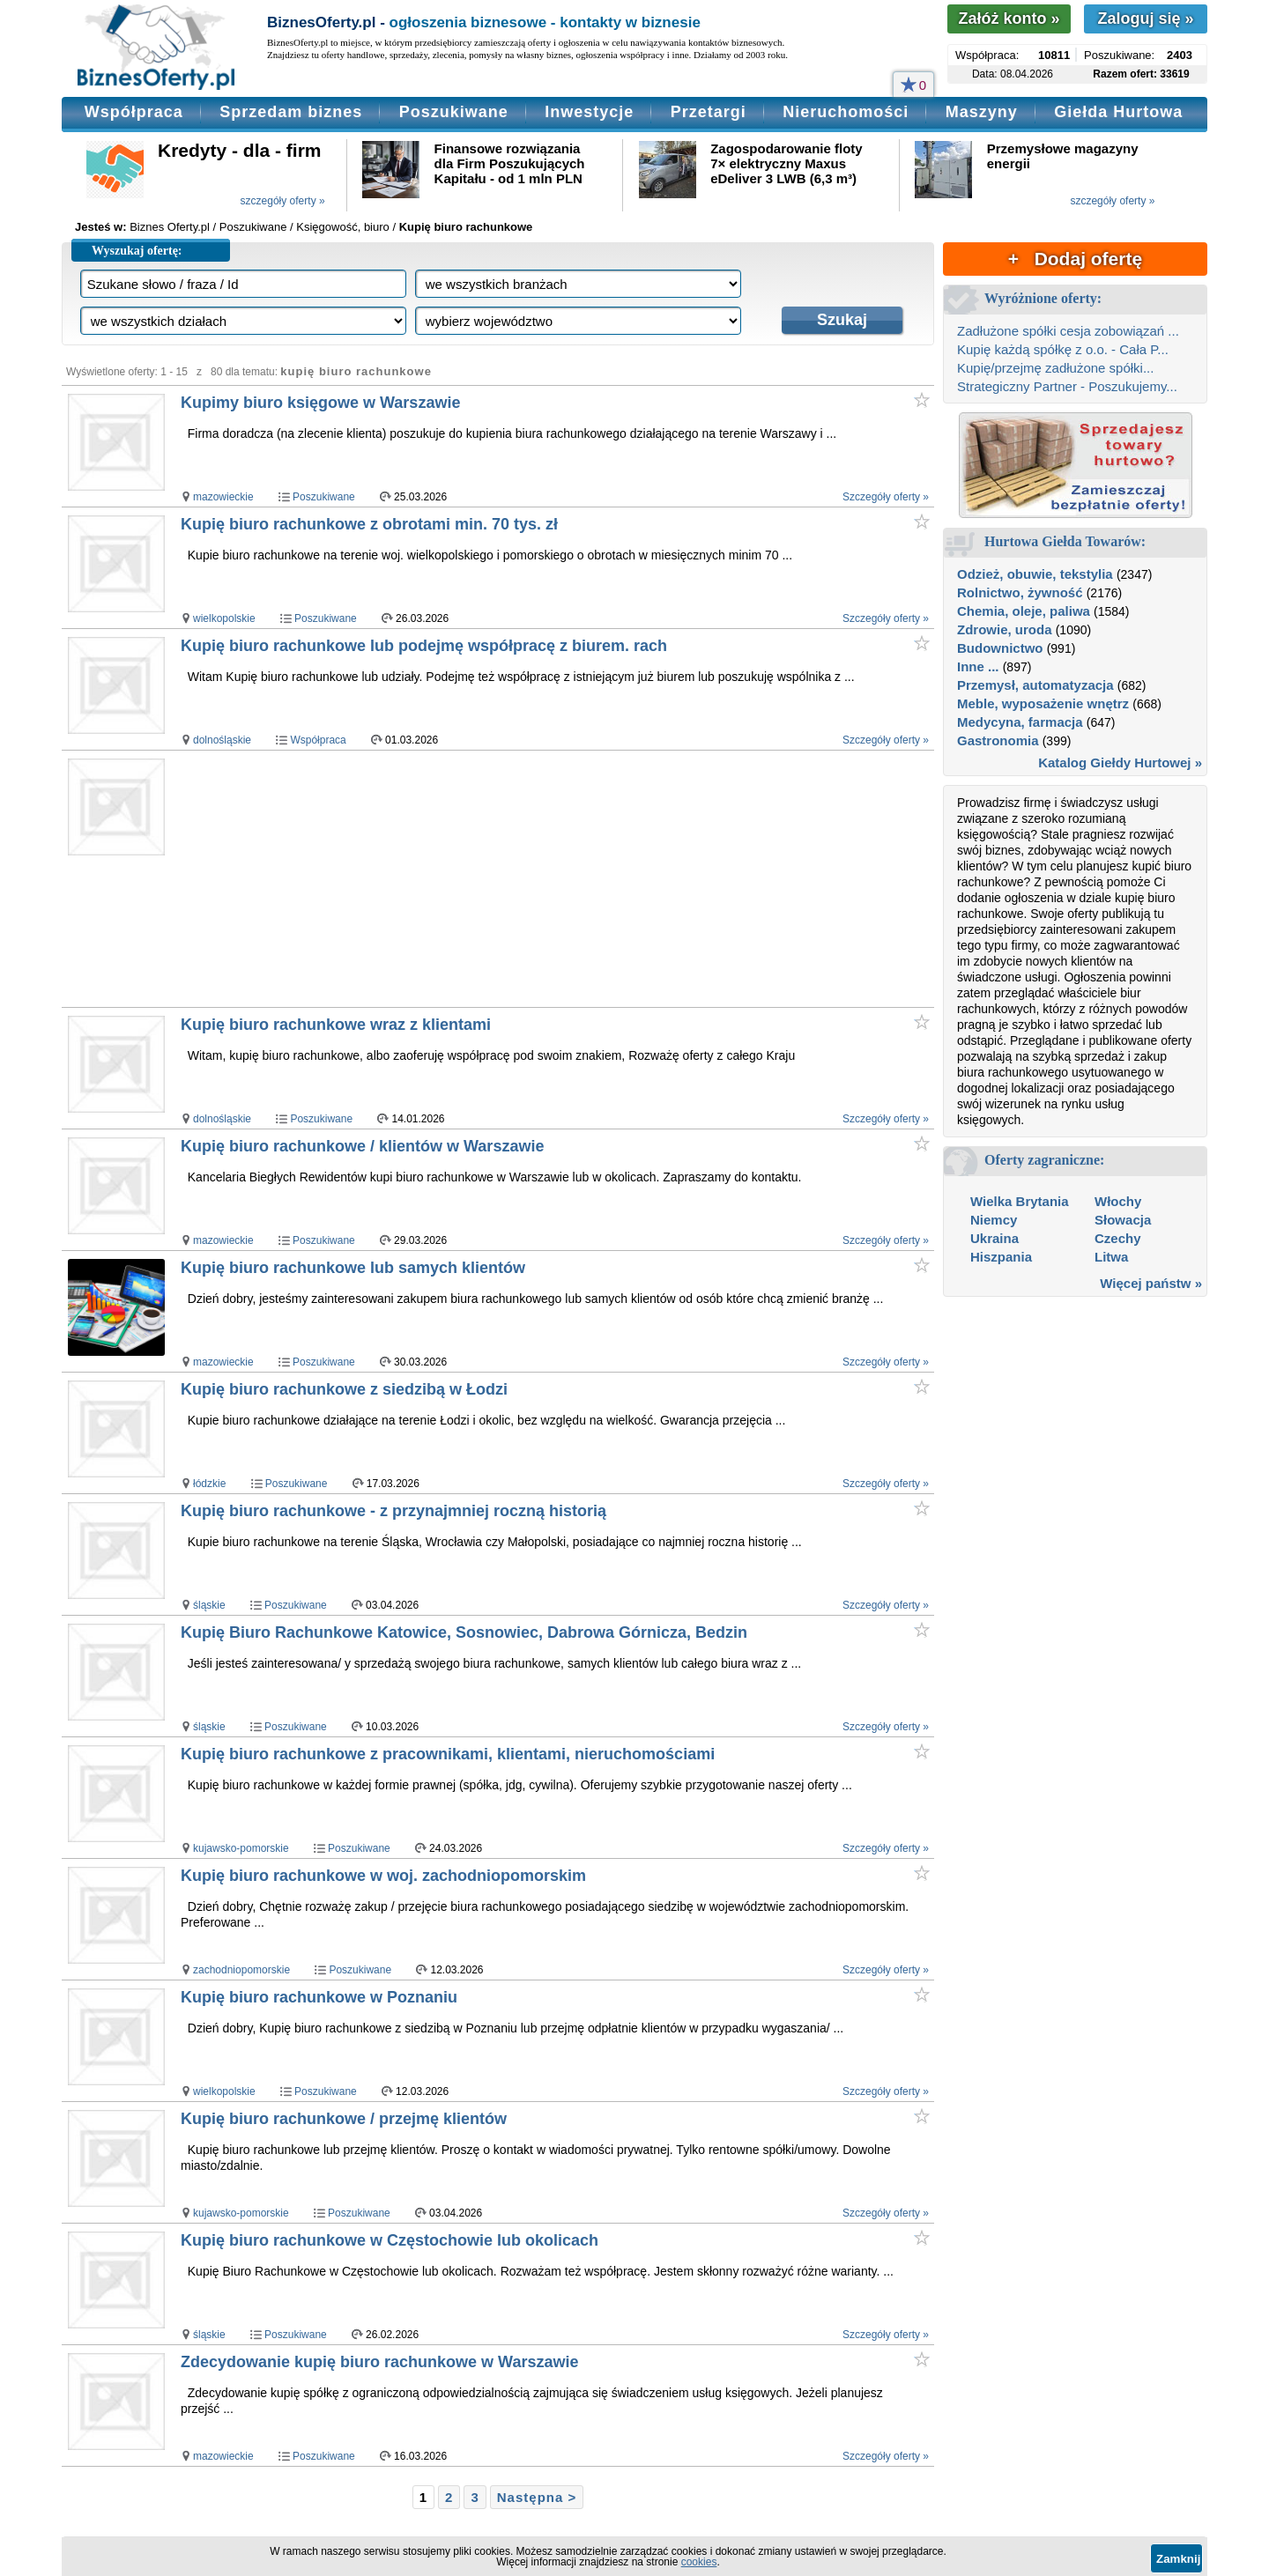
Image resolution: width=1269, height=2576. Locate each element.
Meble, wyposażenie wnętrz (1043, 703)
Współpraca (134, 112)
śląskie (209, 1605)
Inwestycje (589, 112)
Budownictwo (1000, 647)
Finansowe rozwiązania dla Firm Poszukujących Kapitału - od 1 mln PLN (509, 163)
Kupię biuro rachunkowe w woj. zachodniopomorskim (383, 1875)
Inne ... (978, 666)
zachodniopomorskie (241, 1970)
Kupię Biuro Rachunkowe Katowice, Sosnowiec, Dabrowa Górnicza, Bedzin (464, 1632)
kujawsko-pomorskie (241, 1848)
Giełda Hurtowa (1118, 112)
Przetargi (708, 112)
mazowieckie (223, 497)
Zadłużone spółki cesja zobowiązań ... (1068, 330)
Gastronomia (998, 740)
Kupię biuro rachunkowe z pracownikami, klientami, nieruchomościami (448, 1754)
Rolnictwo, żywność (1020, 592)
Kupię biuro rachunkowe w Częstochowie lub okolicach (389, 2240)
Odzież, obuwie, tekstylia (1035, 573)
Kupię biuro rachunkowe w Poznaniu (319, 1997)
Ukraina (994, 1238)
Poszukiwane (453, 112)
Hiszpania (1001, 1256)
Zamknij (1178, 2558)
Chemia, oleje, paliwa (1023, 610)
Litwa (1111, 1256)
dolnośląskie (222, 740)
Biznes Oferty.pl (170, 226)
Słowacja (1123, 1219)
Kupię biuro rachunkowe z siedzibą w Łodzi (344, 1389)
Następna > (536, 2497)
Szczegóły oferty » (885, 497)
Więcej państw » (1151, 1283)
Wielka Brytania (1019, 1201)
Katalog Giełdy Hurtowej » (1120, 762)
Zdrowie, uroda (1004, 629)
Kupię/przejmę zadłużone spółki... (1055, 367)
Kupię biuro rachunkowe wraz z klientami (336, 1024)
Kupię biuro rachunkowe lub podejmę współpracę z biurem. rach (424, 646)
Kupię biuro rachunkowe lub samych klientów (353, 1268)
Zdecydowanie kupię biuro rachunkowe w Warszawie (379, 2362)
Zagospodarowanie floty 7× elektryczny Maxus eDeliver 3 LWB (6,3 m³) (786, 163)
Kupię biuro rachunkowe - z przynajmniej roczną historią (393, 1511)
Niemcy (993, 1219)
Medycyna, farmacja (1020, 721)
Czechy (1118, 1238)
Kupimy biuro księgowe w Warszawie (320, 402)
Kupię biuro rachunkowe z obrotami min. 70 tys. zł (369, 524)
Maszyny (982, 112)
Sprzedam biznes (290, 112)
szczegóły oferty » (283, 201)
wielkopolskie (224, 618)
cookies (699, 2562)
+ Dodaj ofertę (1075, 258)
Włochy (1118, 1201)
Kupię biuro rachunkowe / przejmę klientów (344, 2119)
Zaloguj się (1145, 18)
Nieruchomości (846, 112)
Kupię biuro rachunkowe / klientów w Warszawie (362, 1146)
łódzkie (209, 1483)
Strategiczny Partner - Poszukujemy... (1067, 386)
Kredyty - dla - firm (240, 150)
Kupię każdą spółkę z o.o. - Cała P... (1063, 349)
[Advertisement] (519, 878)
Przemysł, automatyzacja (1035, 684)
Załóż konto (1008, 18)
